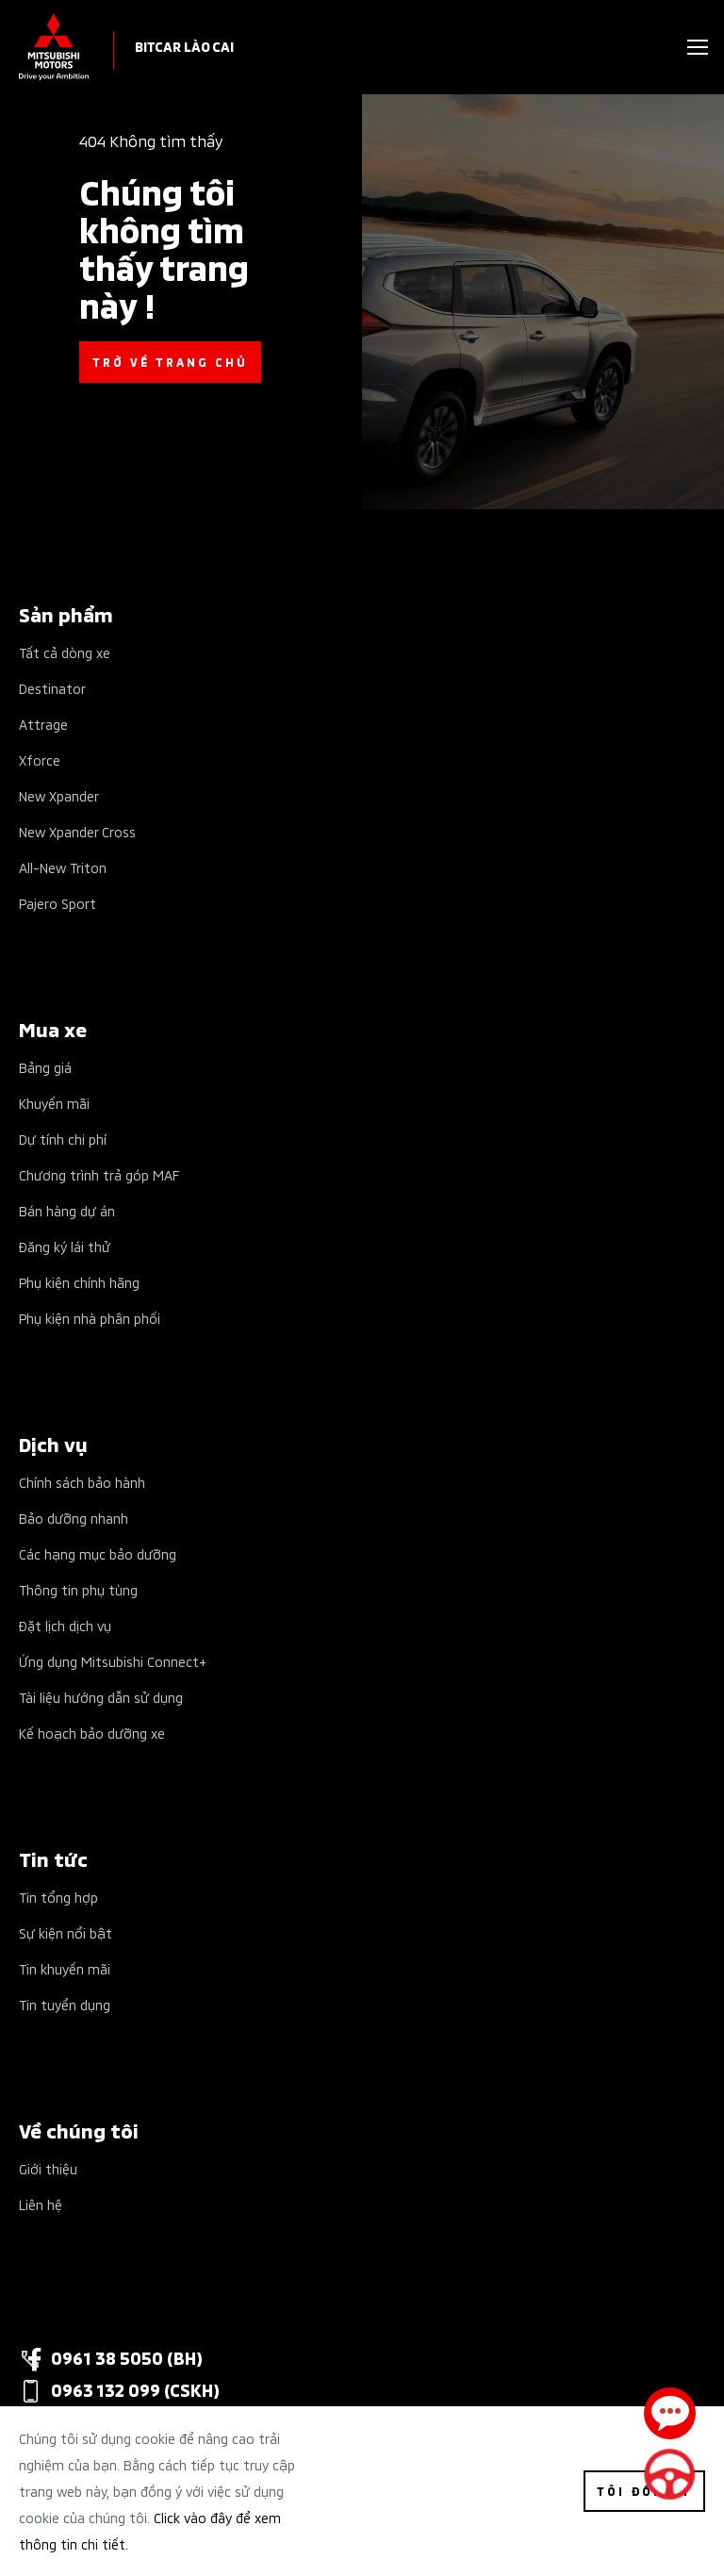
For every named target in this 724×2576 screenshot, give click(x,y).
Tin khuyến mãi (64, 1968)
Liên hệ (40, 2204)
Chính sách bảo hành (82, 1482)
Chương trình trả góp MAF (99, 1174)
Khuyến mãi (54, 1103)
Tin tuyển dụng (64, 2004)
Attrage (43, 724)
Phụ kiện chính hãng (79, 1282)
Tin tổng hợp (58, 1897)
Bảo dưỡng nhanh (73, 1518)
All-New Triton (63, 867)
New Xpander (59, 795)
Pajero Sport (57, 903)
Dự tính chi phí (63, 1139)
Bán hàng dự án (67, 1210)
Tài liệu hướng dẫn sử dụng (101, 1697)
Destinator (52, 688)
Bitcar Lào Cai (184, 46)
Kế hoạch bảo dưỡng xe (92, 1733)
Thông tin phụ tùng (78, 1589)
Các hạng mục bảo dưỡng (97, 1553)
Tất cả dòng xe (64, 652)
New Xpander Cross (77, 831)
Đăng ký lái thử (64, 1246)
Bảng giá (45, 1067)
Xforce (39, 759)
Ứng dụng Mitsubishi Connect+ (112, 1661)
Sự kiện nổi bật (65, 1932)
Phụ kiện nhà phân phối (89, 1318)
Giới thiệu (48, 2168)
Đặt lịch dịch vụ (65, 1625)
